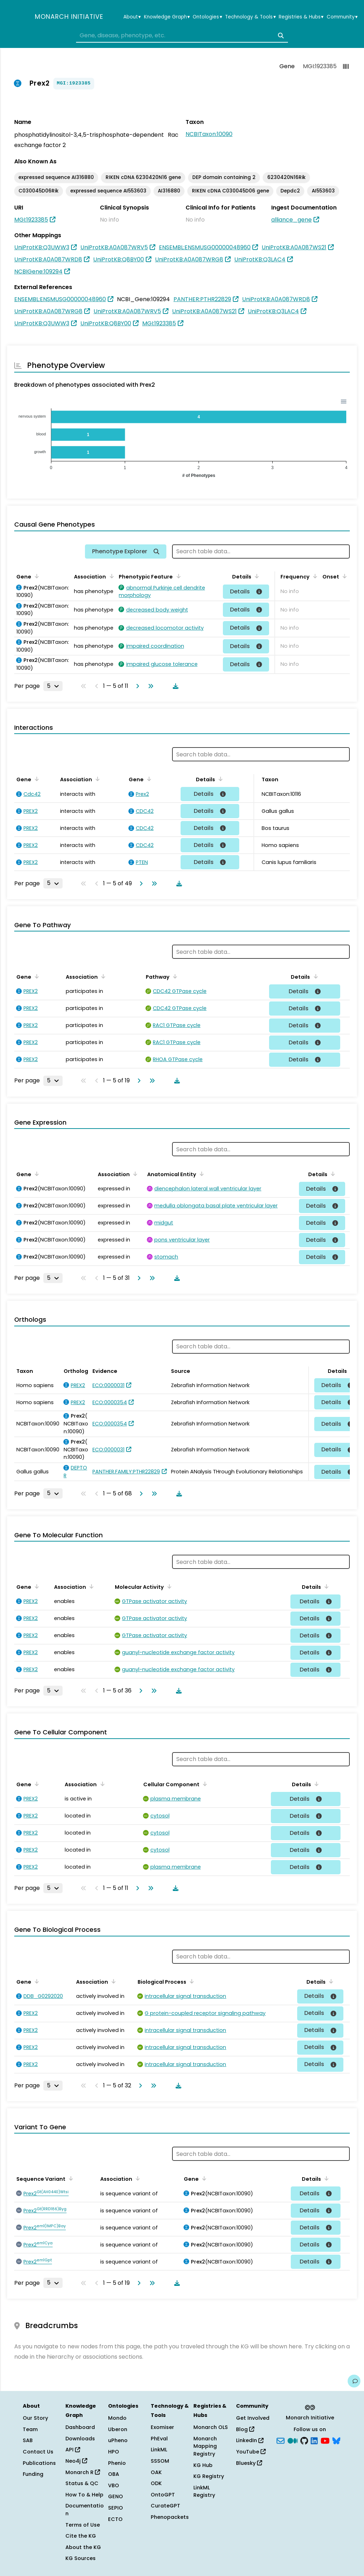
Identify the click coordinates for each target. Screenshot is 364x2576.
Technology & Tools (250, 17)
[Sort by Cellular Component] (203, 1783)
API (72, 2449)
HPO (113, 2451)
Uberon (117, 2429)
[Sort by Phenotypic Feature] (177, 576)
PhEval (159, 2438)
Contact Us (38, 2451)
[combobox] (182, 35)
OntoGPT (163, 2494)
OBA (113, 2474)
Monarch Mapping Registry (205, 2446)
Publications (39, 2463)
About (132, 17)
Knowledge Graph (167, 17)
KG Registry (208, 2476)
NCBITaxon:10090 (209, 134)
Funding (33, 2474)
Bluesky (249, 2463)
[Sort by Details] (255, 576)
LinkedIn (249, 2440)
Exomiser (162, 2427)
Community (342, 17)
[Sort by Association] (110, 576)
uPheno (118, 2440)
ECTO (115, 2519)
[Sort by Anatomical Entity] (200, 1173)
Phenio (117, 2463)
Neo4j (76, 2460)
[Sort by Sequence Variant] (69, 2178)
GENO (115, 2496)
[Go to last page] (149, 686)
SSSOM (160, 2460)
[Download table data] (174, 686)
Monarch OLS (210, 2427)
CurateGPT (165, 2505)
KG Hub (203, 2465)
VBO (113, 2485)
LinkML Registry (204, 2491)
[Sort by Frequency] (314, 576)
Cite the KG (80, 2535)
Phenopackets (170, 2517)
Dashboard (80, 2427)
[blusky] (336, 2440)
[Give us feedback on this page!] (354, 2381)
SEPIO (115, 2507)
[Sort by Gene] (35, 576)
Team (30, 2429)
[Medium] (293, 2440)
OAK (156, 2472)
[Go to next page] (136, 686)
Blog (245, 2429)
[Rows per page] (53, 686)
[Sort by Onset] (343, 576)
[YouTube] (325, 2440)
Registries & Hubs (301, 17)
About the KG (83, 2547)
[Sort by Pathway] (174, 976)
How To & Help (84, 2494)
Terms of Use (82, 2524)
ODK (156, 2483)
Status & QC (81, 2483)
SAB (28, 2440)
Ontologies (207, 17)
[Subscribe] (280, 2440)
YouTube (251, 2451)
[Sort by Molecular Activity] (168, 1586)
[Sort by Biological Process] (190, 1981)
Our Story (35, 2418)
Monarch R (82, 2472)
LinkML (159, 2449)
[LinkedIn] (314, 2440)
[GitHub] (304, 2440)
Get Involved (252, 2418)
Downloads (80, 2438)
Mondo (117, 2418)
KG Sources (80, 2558)
